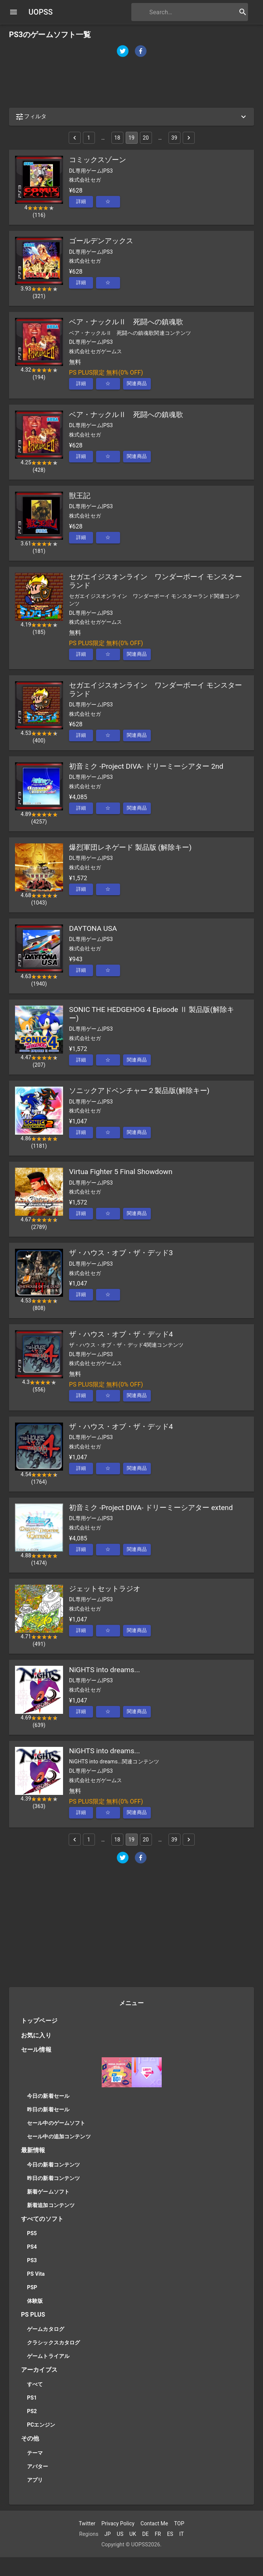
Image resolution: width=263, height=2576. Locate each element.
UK (132, 2534)
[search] (179, 12)
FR (158, 2534)
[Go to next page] (189, 138)
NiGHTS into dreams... (104, 1669)
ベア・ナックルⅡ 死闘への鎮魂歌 (126, 322)
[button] (131, 117)
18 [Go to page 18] (117, 137)
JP (107, 2534)
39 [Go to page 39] (174, 137)
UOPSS (41, 12)
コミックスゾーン (97, 159)
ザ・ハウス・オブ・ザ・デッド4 (121, 1334)
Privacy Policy (117, 2523)
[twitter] (123, 52)
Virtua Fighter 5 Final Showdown (121, 1171)
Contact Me (154, 2523)
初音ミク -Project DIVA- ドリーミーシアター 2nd (146, 766)
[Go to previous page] (75, 138)
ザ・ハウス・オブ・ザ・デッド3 (121, 1252)
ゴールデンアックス (101, 240)
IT (181, 2534)
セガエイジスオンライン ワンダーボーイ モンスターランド (155, 580)
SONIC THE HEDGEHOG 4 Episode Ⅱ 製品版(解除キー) (151, 1013)
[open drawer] (14, 12)
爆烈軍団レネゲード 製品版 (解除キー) (130, 847)
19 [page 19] (131, 137)
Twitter (87, 2523)
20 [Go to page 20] (146, 137)
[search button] (243, 12)
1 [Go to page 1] (89, 137)
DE (145, 2534)
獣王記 (79, 495)
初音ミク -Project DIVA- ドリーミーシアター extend (151, 1507)
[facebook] (141, 52)
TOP (179, 2523)
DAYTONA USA (93, 928)
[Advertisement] (131, 83)
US (120, 2534)
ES (170, 2534)
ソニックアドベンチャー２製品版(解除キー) (139, 1090)
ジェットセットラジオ (104, 1588)
